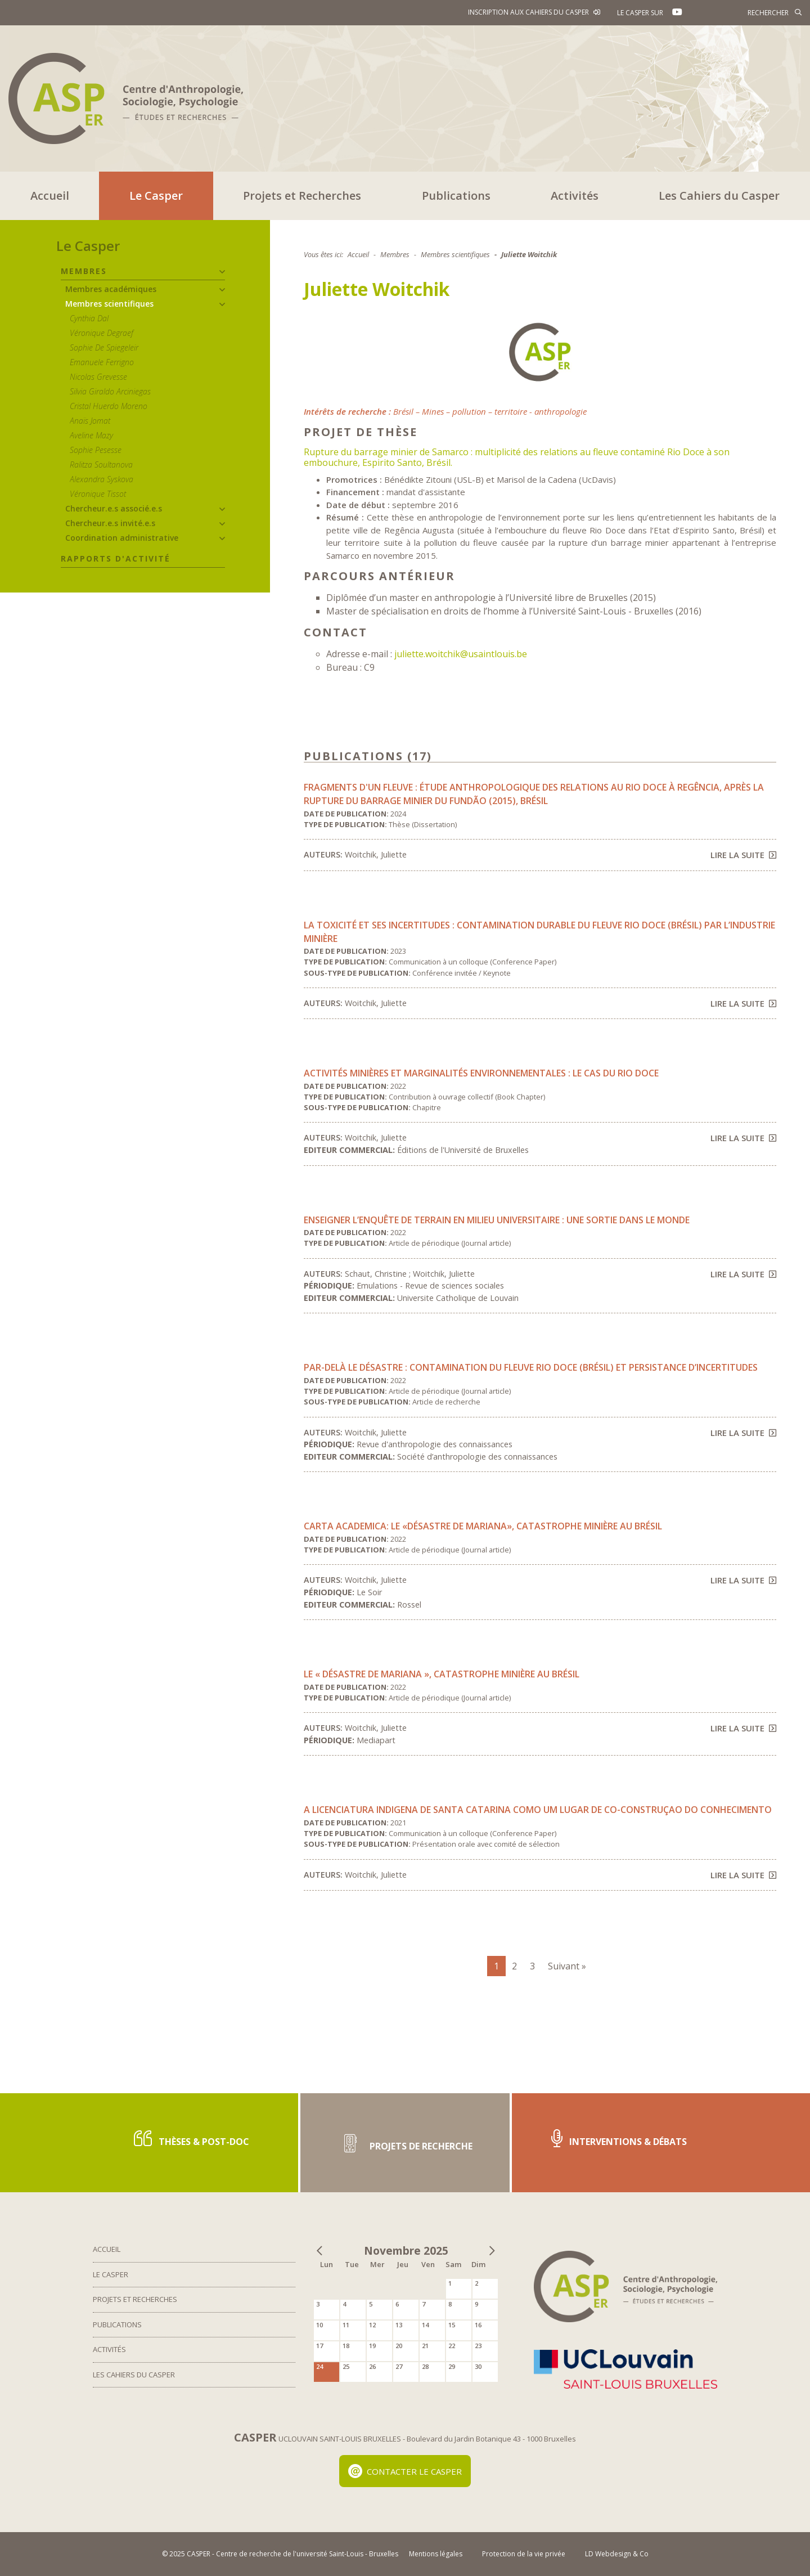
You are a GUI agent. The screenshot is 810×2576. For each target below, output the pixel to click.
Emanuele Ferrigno (102, 362)
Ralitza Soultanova (101, 464)
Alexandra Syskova (101, 479)
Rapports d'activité (115, 558)
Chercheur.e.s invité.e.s (110, 523)
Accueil (49, 195)
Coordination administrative (121, 537)
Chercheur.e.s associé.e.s (113, 508)
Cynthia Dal (89, 318)
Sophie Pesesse (96, 450)
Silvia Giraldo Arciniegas (110, 391)
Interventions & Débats (619, 2138)
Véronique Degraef (101, 332)
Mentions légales (435, 2554)
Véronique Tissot (98, 493)
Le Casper (156, 195)
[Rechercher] (750, 12)
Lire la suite (743, 854)
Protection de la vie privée (523, 2554)
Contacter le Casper (405, 2471)
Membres (84, 271)
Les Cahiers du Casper (719, 195)
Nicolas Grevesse (98, 376)
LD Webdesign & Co (617, 2554)
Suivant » (567, 1966)
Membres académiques (110, 289)
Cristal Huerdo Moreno (108, 406)
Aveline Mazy (91, 435)
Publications (456, 195)
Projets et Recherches (302, 195)
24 (319, 2366)
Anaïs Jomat (90, 420)
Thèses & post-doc (191, 2138)
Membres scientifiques (109, 303)
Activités (574, 195)
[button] (222, 272)
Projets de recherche (405, 2142)
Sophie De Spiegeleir (104, 347)
